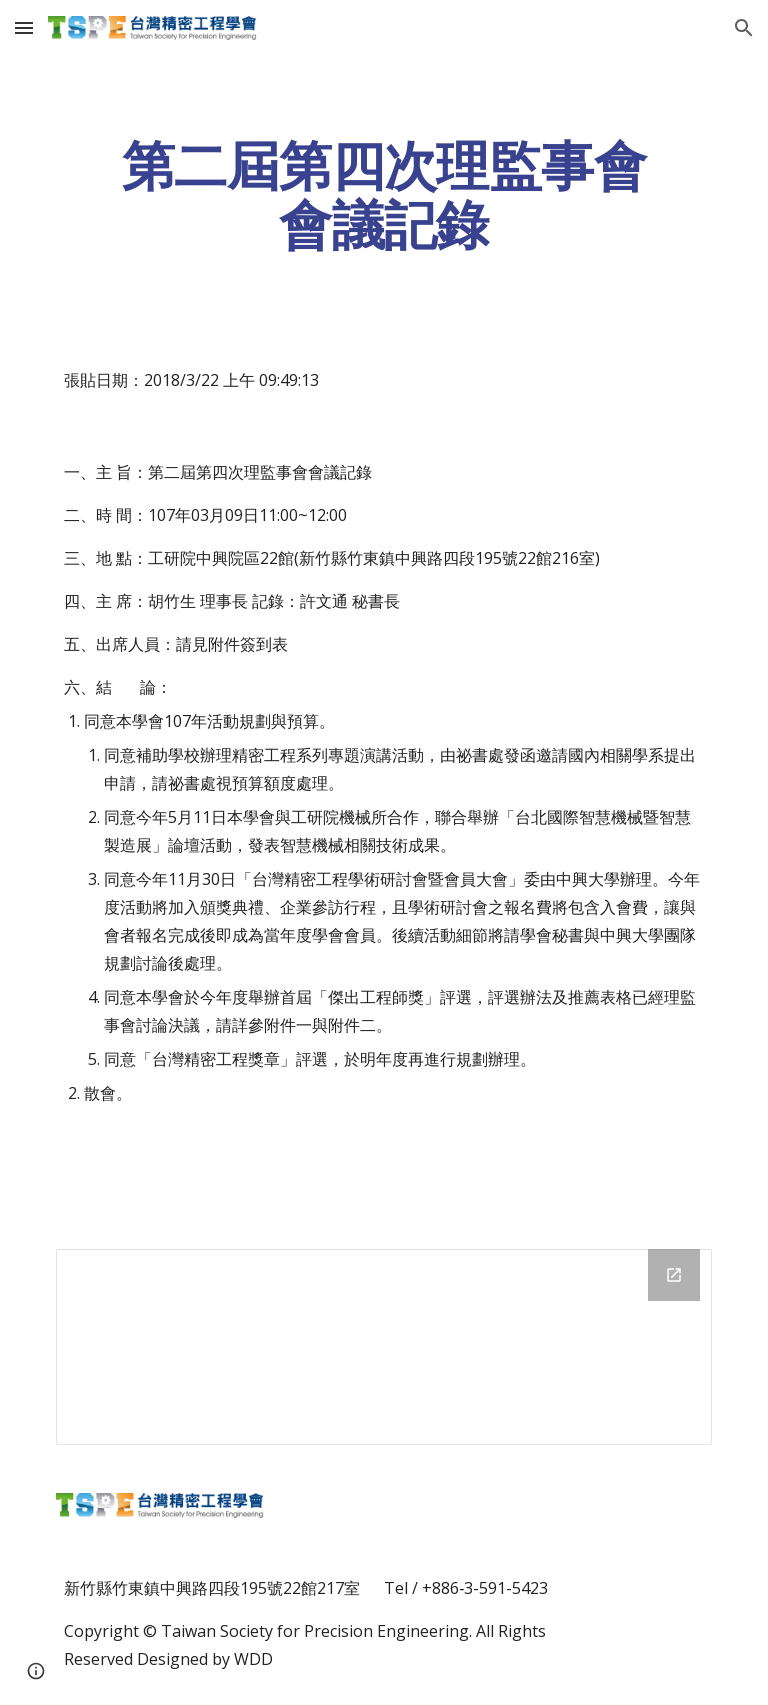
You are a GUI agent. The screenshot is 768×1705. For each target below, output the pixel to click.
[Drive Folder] (383, 1347)
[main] (383, 195)
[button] (24, 27)
